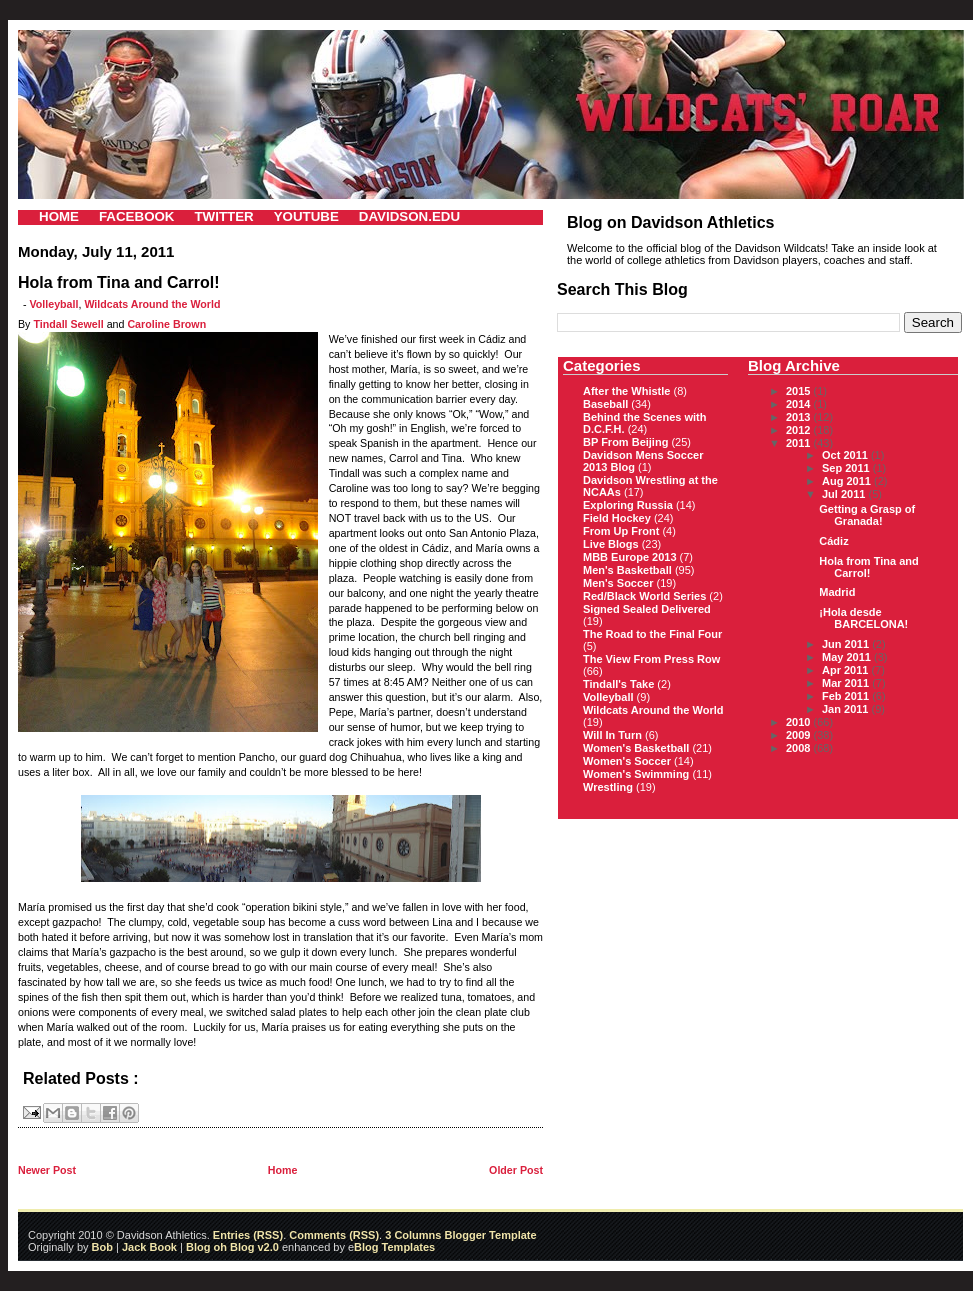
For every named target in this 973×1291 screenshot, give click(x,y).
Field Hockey (617, 518)
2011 (800, 443)
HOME (59, 216)
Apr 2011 (847, 670)
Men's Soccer (618, 583)
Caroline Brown (166, 324)
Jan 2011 (847, 709)
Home (283, 1170)
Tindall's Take (618, 684)
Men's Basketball (627, 570)
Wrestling (608, 787)
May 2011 (848, 657)
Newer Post (47, 1170)
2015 (800, 391)
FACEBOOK (137, 216)
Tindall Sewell (68, 324)
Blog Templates (394, 1247)
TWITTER (223, 216)
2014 (800, 404)
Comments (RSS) (334, 1235)
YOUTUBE (306, 216)
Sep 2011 (847, 468)
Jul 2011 (845, 494)
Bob (102, 1247)
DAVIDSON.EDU (409, 216)
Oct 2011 (846, 455)
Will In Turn (612, 735)
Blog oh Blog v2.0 (232, 1247)
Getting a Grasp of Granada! (867, 515)
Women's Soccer (627, 761)
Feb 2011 (847, 696)
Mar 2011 (847, 683)
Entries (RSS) (248, 1235)
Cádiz (833, 541)
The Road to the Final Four (652, 634)
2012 (800, 430)
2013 (800, 417)
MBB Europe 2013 (630, 557)
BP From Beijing (625, 442)
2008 (800, 748)
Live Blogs (611, 544)
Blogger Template (488, 1235)
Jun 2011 (847, 644)
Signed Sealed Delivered (647, 609)
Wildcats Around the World (152, 304)
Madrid (837, 592)
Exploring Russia (628, 505)
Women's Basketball (636, 748)
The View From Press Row (651, 659)
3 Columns (413, 1235)
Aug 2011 (848, 481)
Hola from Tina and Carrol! (868, 567)
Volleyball (54, 304)
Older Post (516, 1170)
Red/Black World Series (644, 596)
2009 (800, 735)
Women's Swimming (636, 774)
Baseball (605, 404)
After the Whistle (626, 391)
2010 (800, 722)
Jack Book (149, 1247)
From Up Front (621, 531)
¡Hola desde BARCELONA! (863, 618)
